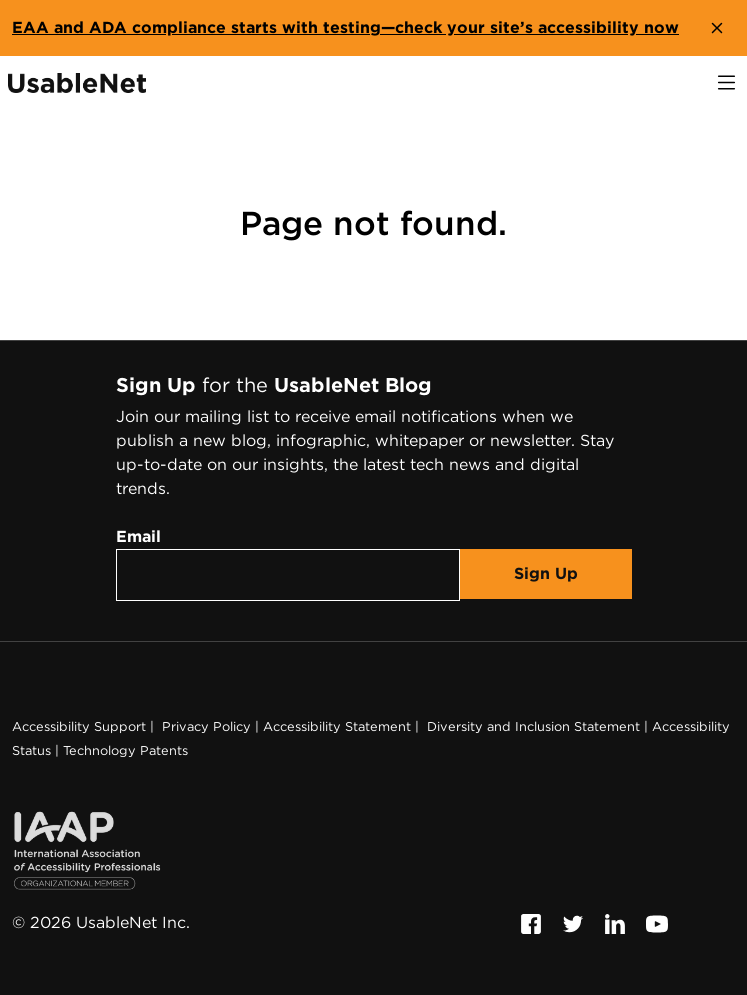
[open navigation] (726, 82)
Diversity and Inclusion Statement (531, 726)
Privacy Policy (204, 726)
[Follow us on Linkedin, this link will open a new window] (615, 922)
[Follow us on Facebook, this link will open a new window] (531, 922)
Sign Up (546, 573)
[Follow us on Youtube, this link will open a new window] (657, 922)
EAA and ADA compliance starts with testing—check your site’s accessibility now (345, 27)
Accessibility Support (79, 726)
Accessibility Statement (337, 726)
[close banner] (717, 28)
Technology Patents (125, 750)
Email (138, 536)
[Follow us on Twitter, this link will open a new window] (573, 922)
